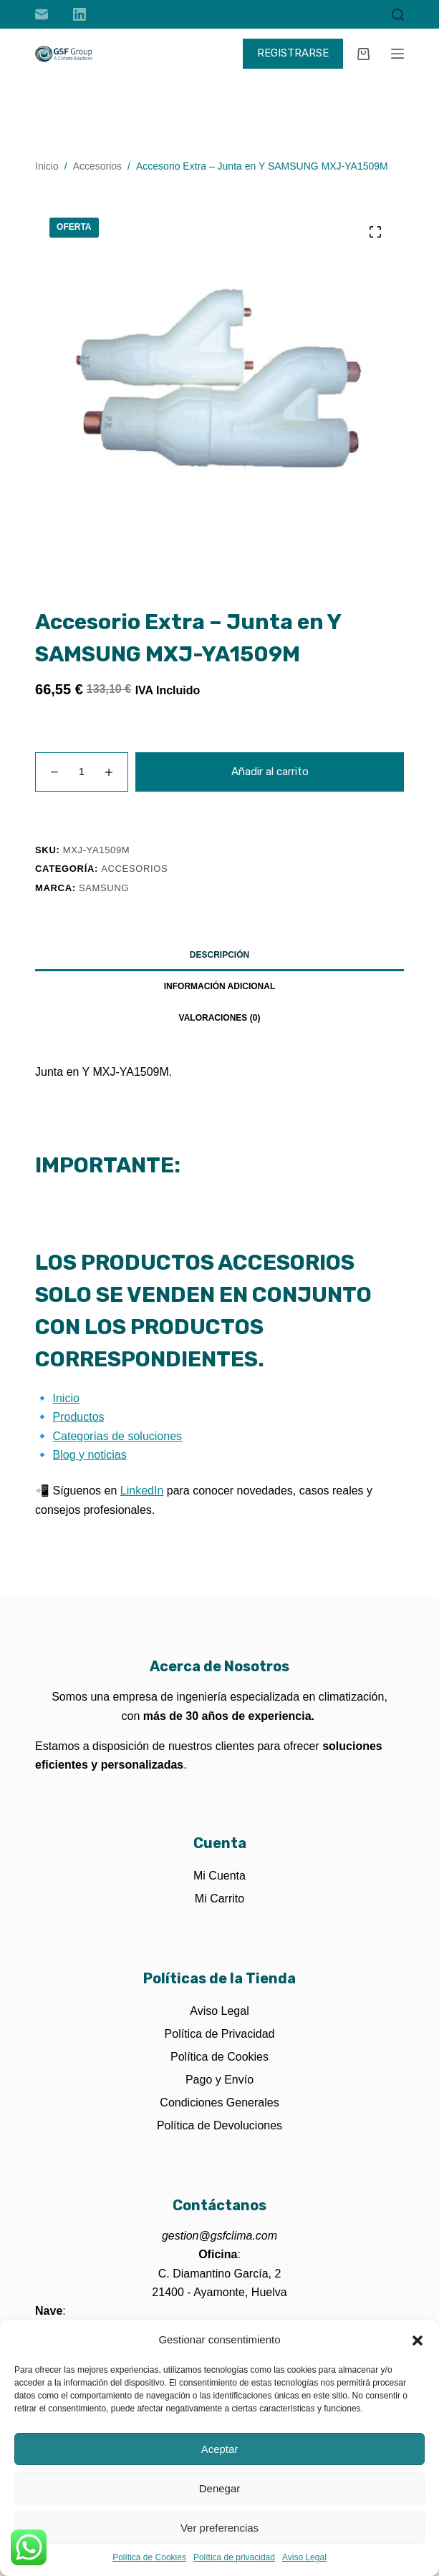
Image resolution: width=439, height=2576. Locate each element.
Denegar (220, 2488)
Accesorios (134, 868)
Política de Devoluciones (219, 2125)
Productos (79, 1417)
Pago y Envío (219, 2080)
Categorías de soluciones (118, 1436)
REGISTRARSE (293, 53)
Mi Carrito (219, 1898)
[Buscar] (398, 15)
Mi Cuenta (219, 1876)
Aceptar (219, 2449)
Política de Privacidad (220, 2034)
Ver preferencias (219, 2528)
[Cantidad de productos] (81, 772)
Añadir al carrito (270, 771)
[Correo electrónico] (41, 14)
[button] (417, 2340)
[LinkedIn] (79, 14)
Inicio (66, 1398)
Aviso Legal (304, 2557)
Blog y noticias (90, 1455)
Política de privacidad (234, 2557)
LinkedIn (142, 1490)
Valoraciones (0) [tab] (220, 1018)
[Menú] (397, 53)
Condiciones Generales (219, 2102)
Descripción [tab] (219, 955)
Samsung (104, 888)
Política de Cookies (149, 2557)
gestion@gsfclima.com (219, 2236)
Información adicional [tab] (220, 986)
